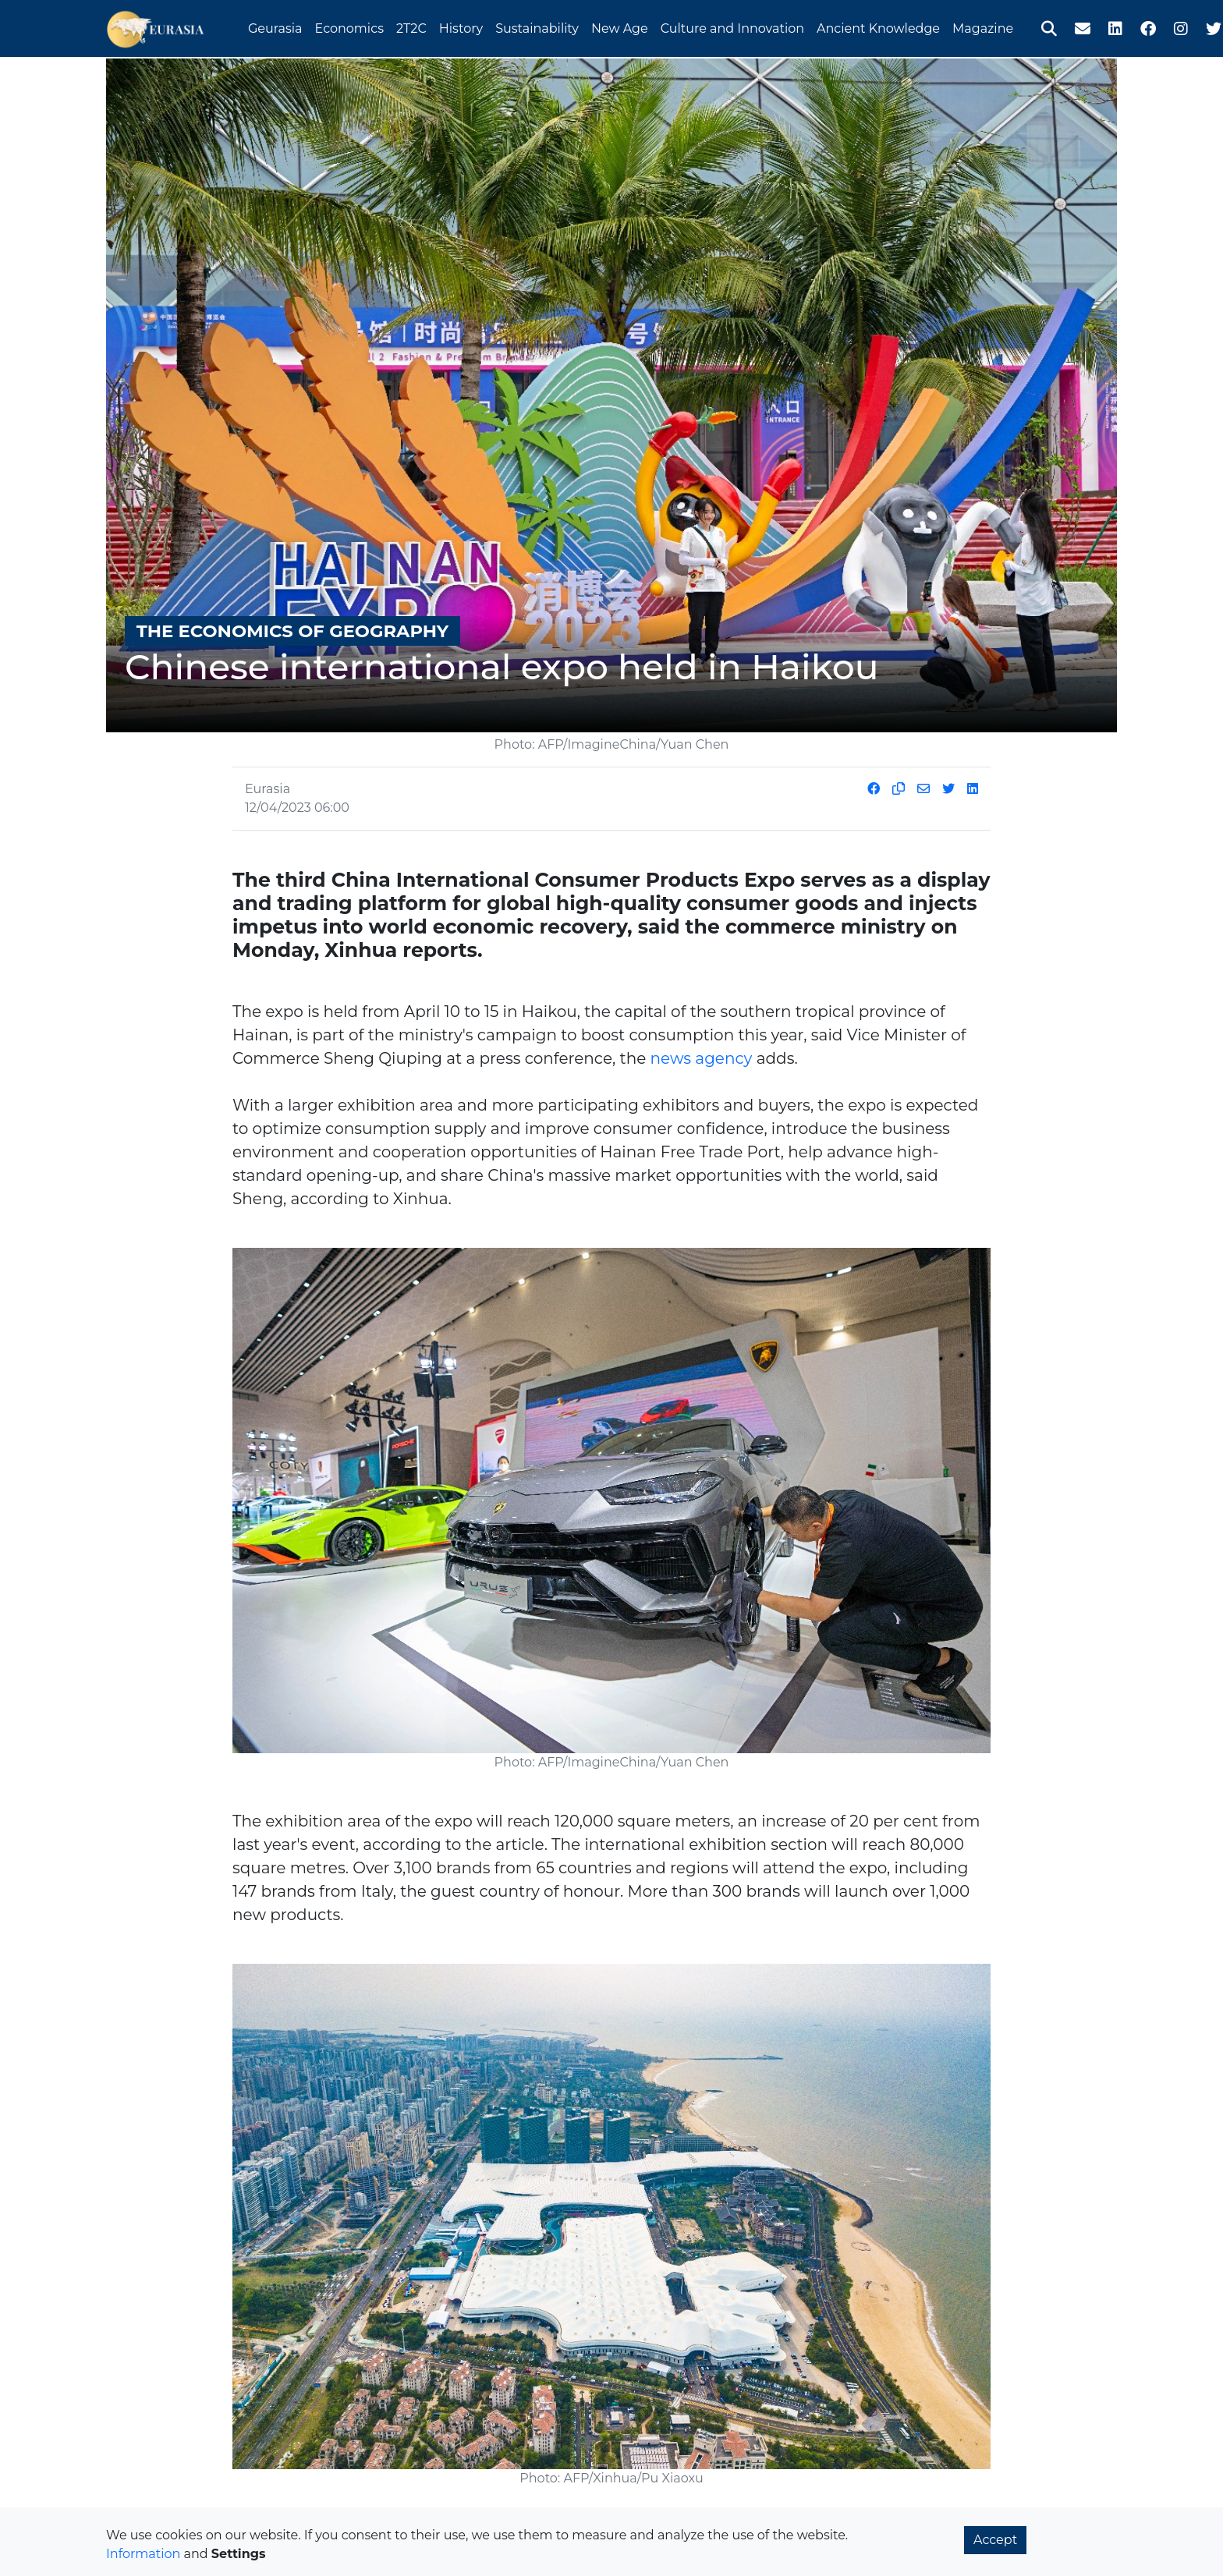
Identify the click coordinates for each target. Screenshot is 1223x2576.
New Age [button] (619, 26)
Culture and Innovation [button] (732, 26)
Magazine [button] (982, 26)
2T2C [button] (411, 26)
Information (143, 2553)
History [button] (461, 26)
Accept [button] (995, 2539)
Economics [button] (349, 26)
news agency (701, 1058)
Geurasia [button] (275, 26)
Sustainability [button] (537, 26)
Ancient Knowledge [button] (878, 26)
